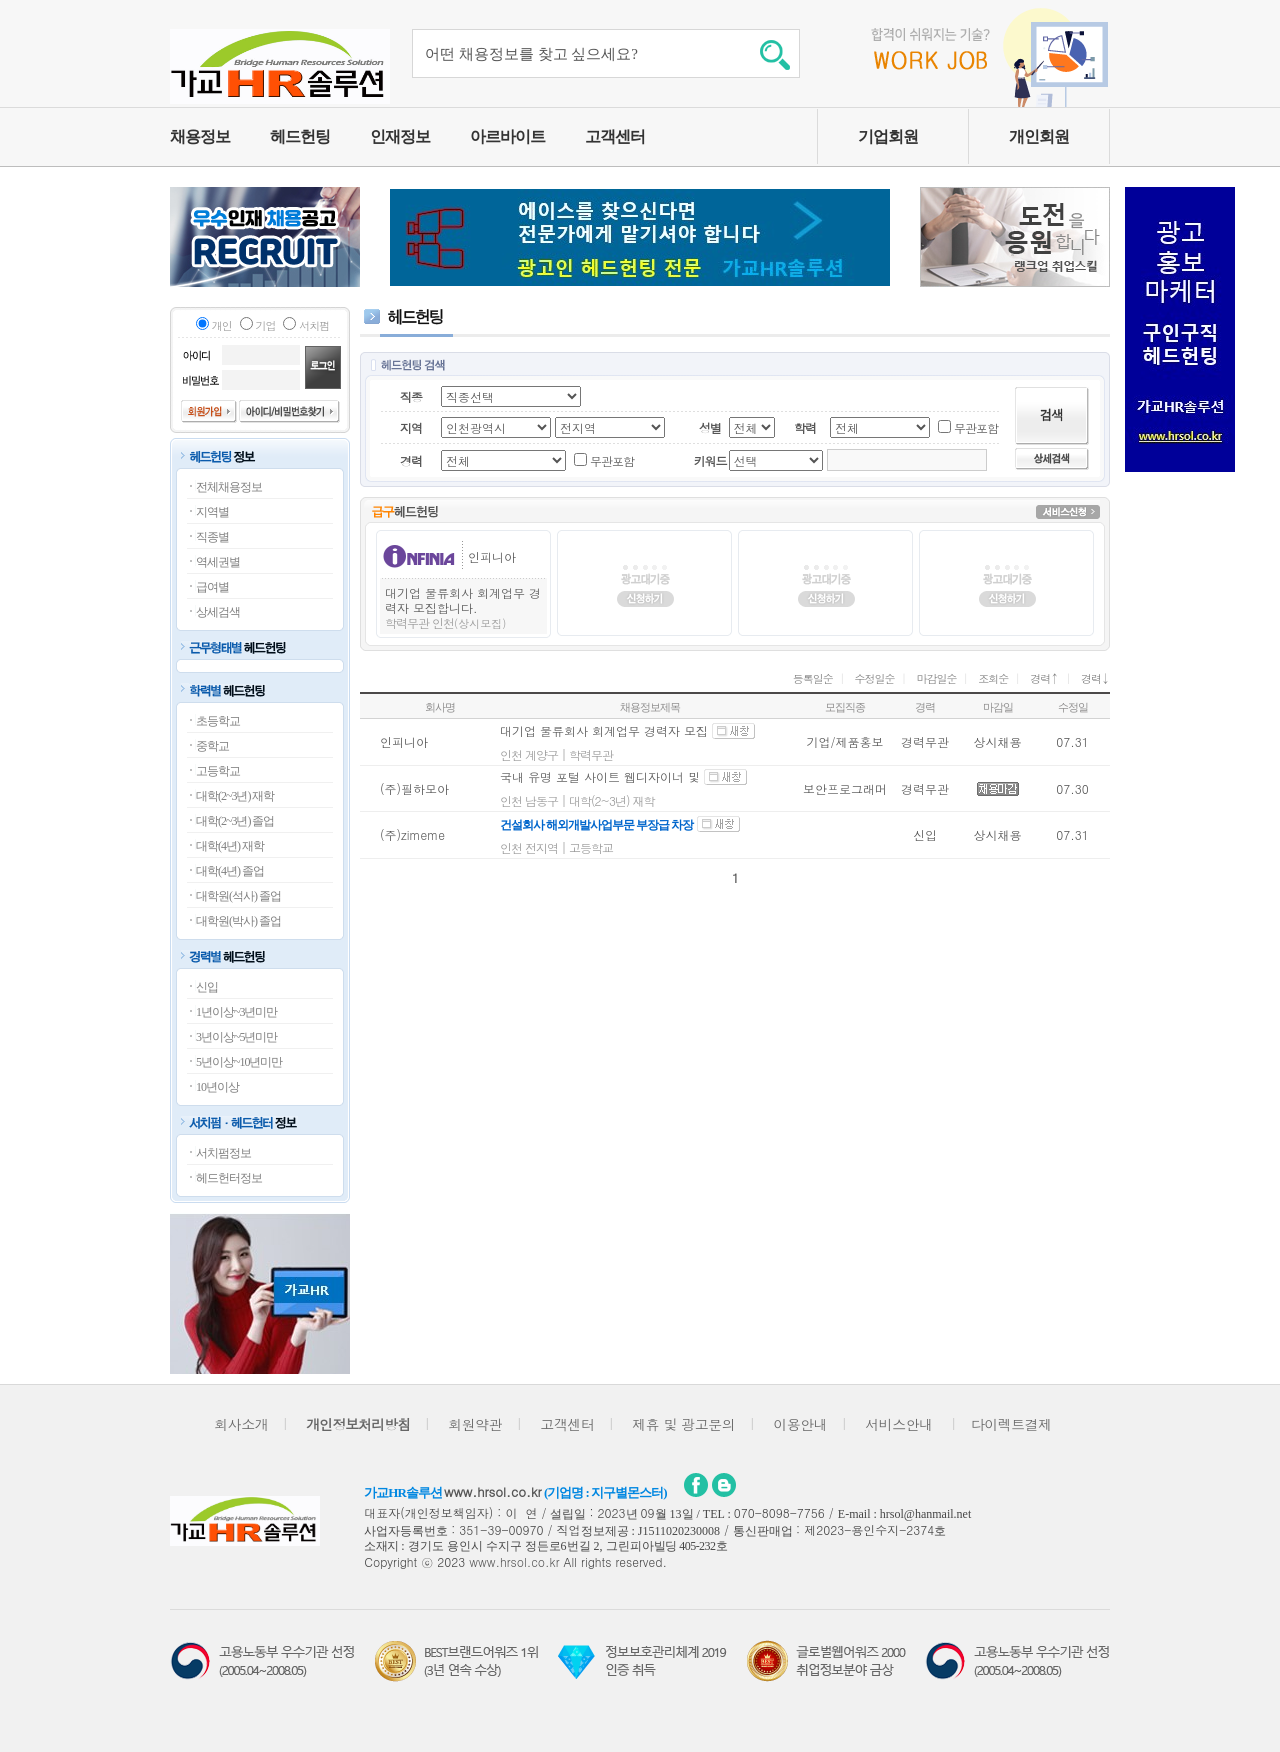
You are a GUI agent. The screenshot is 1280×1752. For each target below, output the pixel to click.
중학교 (212, 746)
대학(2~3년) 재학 (235, 796)
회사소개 (241, 1424)
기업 (266, 325)
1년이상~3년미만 (237, 1012)
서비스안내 (899, 1424)
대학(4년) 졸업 (230, 871)
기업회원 (888, 136)
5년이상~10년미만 (239, 1062)
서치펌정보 (223, 1153)
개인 (222, 325)
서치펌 (314, 325)
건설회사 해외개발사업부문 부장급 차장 (596, 825)
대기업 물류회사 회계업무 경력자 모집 (604, 730)
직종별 (212, 537)
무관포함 (976, 427)
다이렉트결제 (1011, 1424)
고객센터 (615, 136)
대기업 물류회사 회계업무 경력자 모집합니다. (463, 600)
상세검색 (218, 612)
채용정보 (200, 136)
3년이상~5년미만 (237, 1037)
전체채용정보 (229, 487)
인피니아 (492, 556)
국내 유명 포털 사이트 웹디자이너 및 (602, 776)
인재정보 (400, 136)
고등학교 (218, 771)
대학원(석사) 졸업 (238, 896)
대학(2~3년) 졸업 (235, 821)
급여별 (212, 587)
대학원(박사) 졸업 (238, 921)
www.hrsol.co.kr (493, 1491)
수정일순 (875, 678)
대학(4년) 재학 (230, 846)
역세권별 (218, 562)
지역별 (212, 512)
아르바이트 (507, 136)
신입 (207, 987)
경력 (1044, 678)
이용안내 (800, 1424)
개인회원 (1039, 136)
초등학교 (218, 721)
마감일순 (936, 678)
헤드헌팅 (300, 136)
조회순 (993, 678)
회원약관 (475, 1424)
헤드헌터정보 (229, 1178)
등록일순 (813, 678)
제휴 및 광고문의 (683, 1424)
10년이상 (217, 1087)
